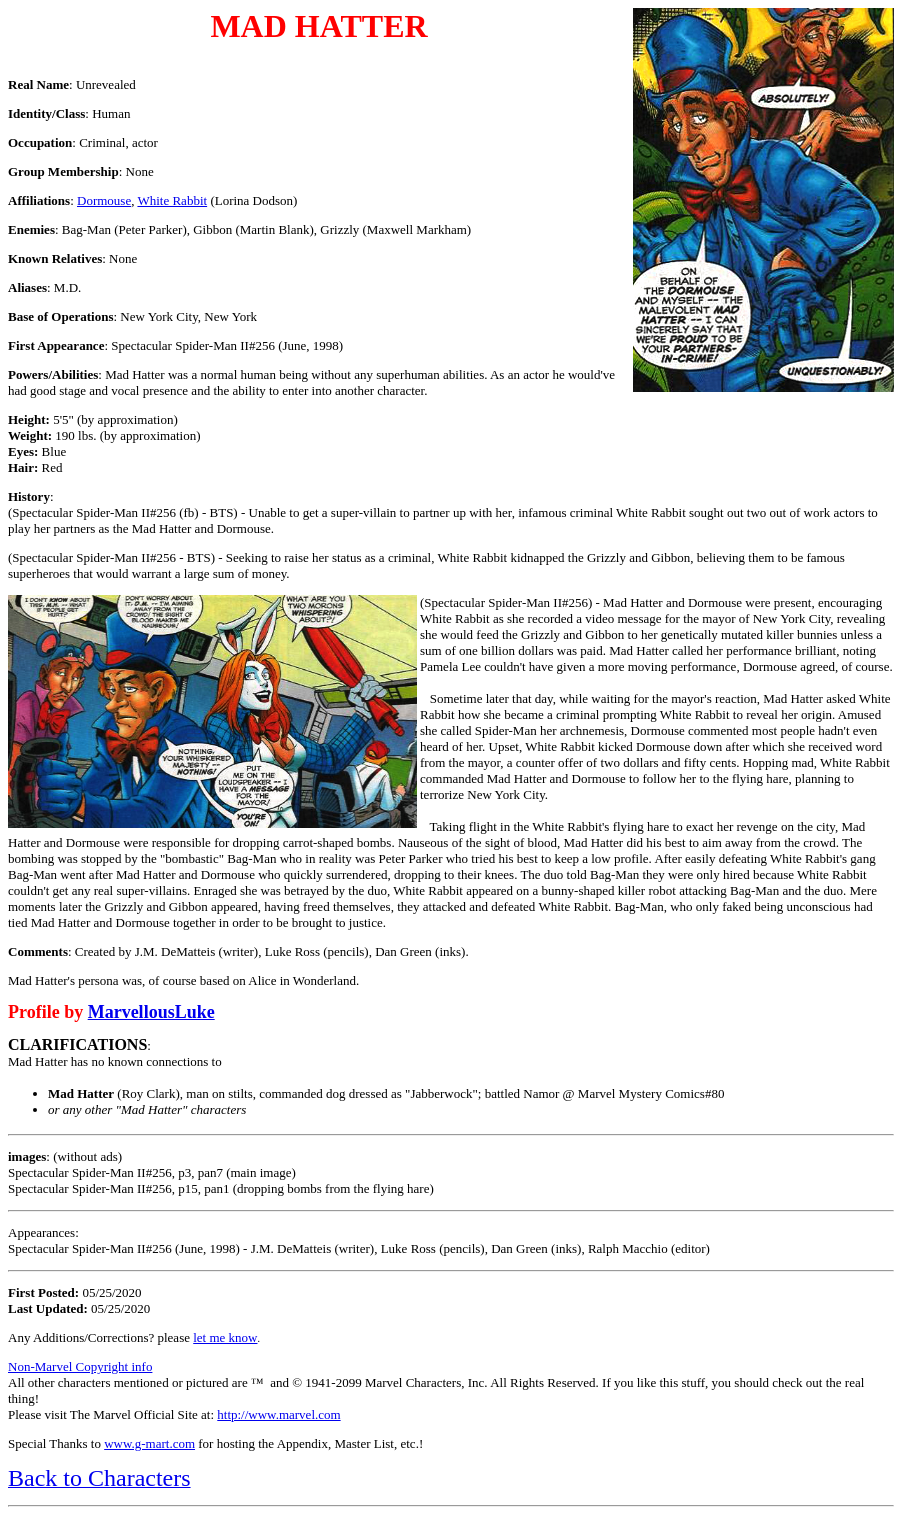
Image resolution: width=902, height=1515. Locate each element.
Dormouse (104, 200)
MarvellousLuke (151, 1012)
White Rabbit (172, 200)
